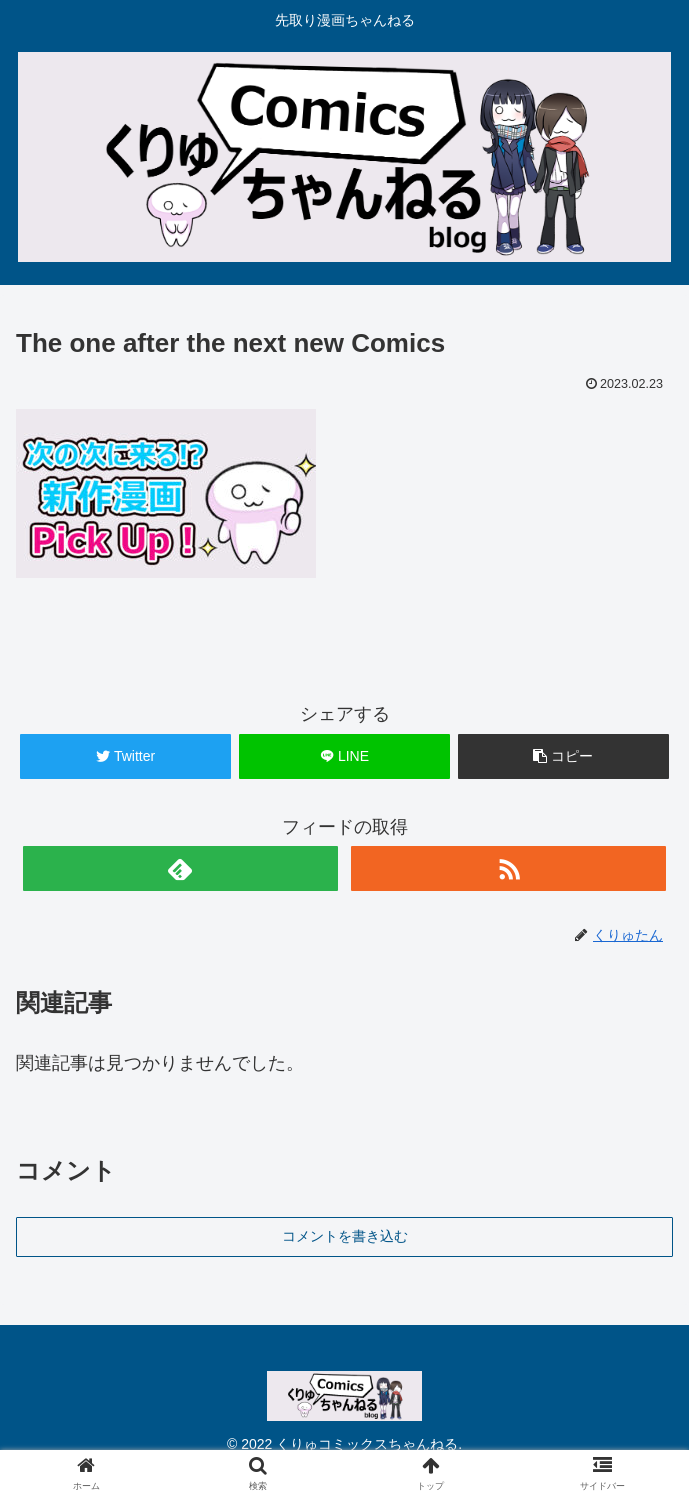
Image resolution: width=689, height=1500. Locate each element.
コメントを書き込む (345, 1236)
